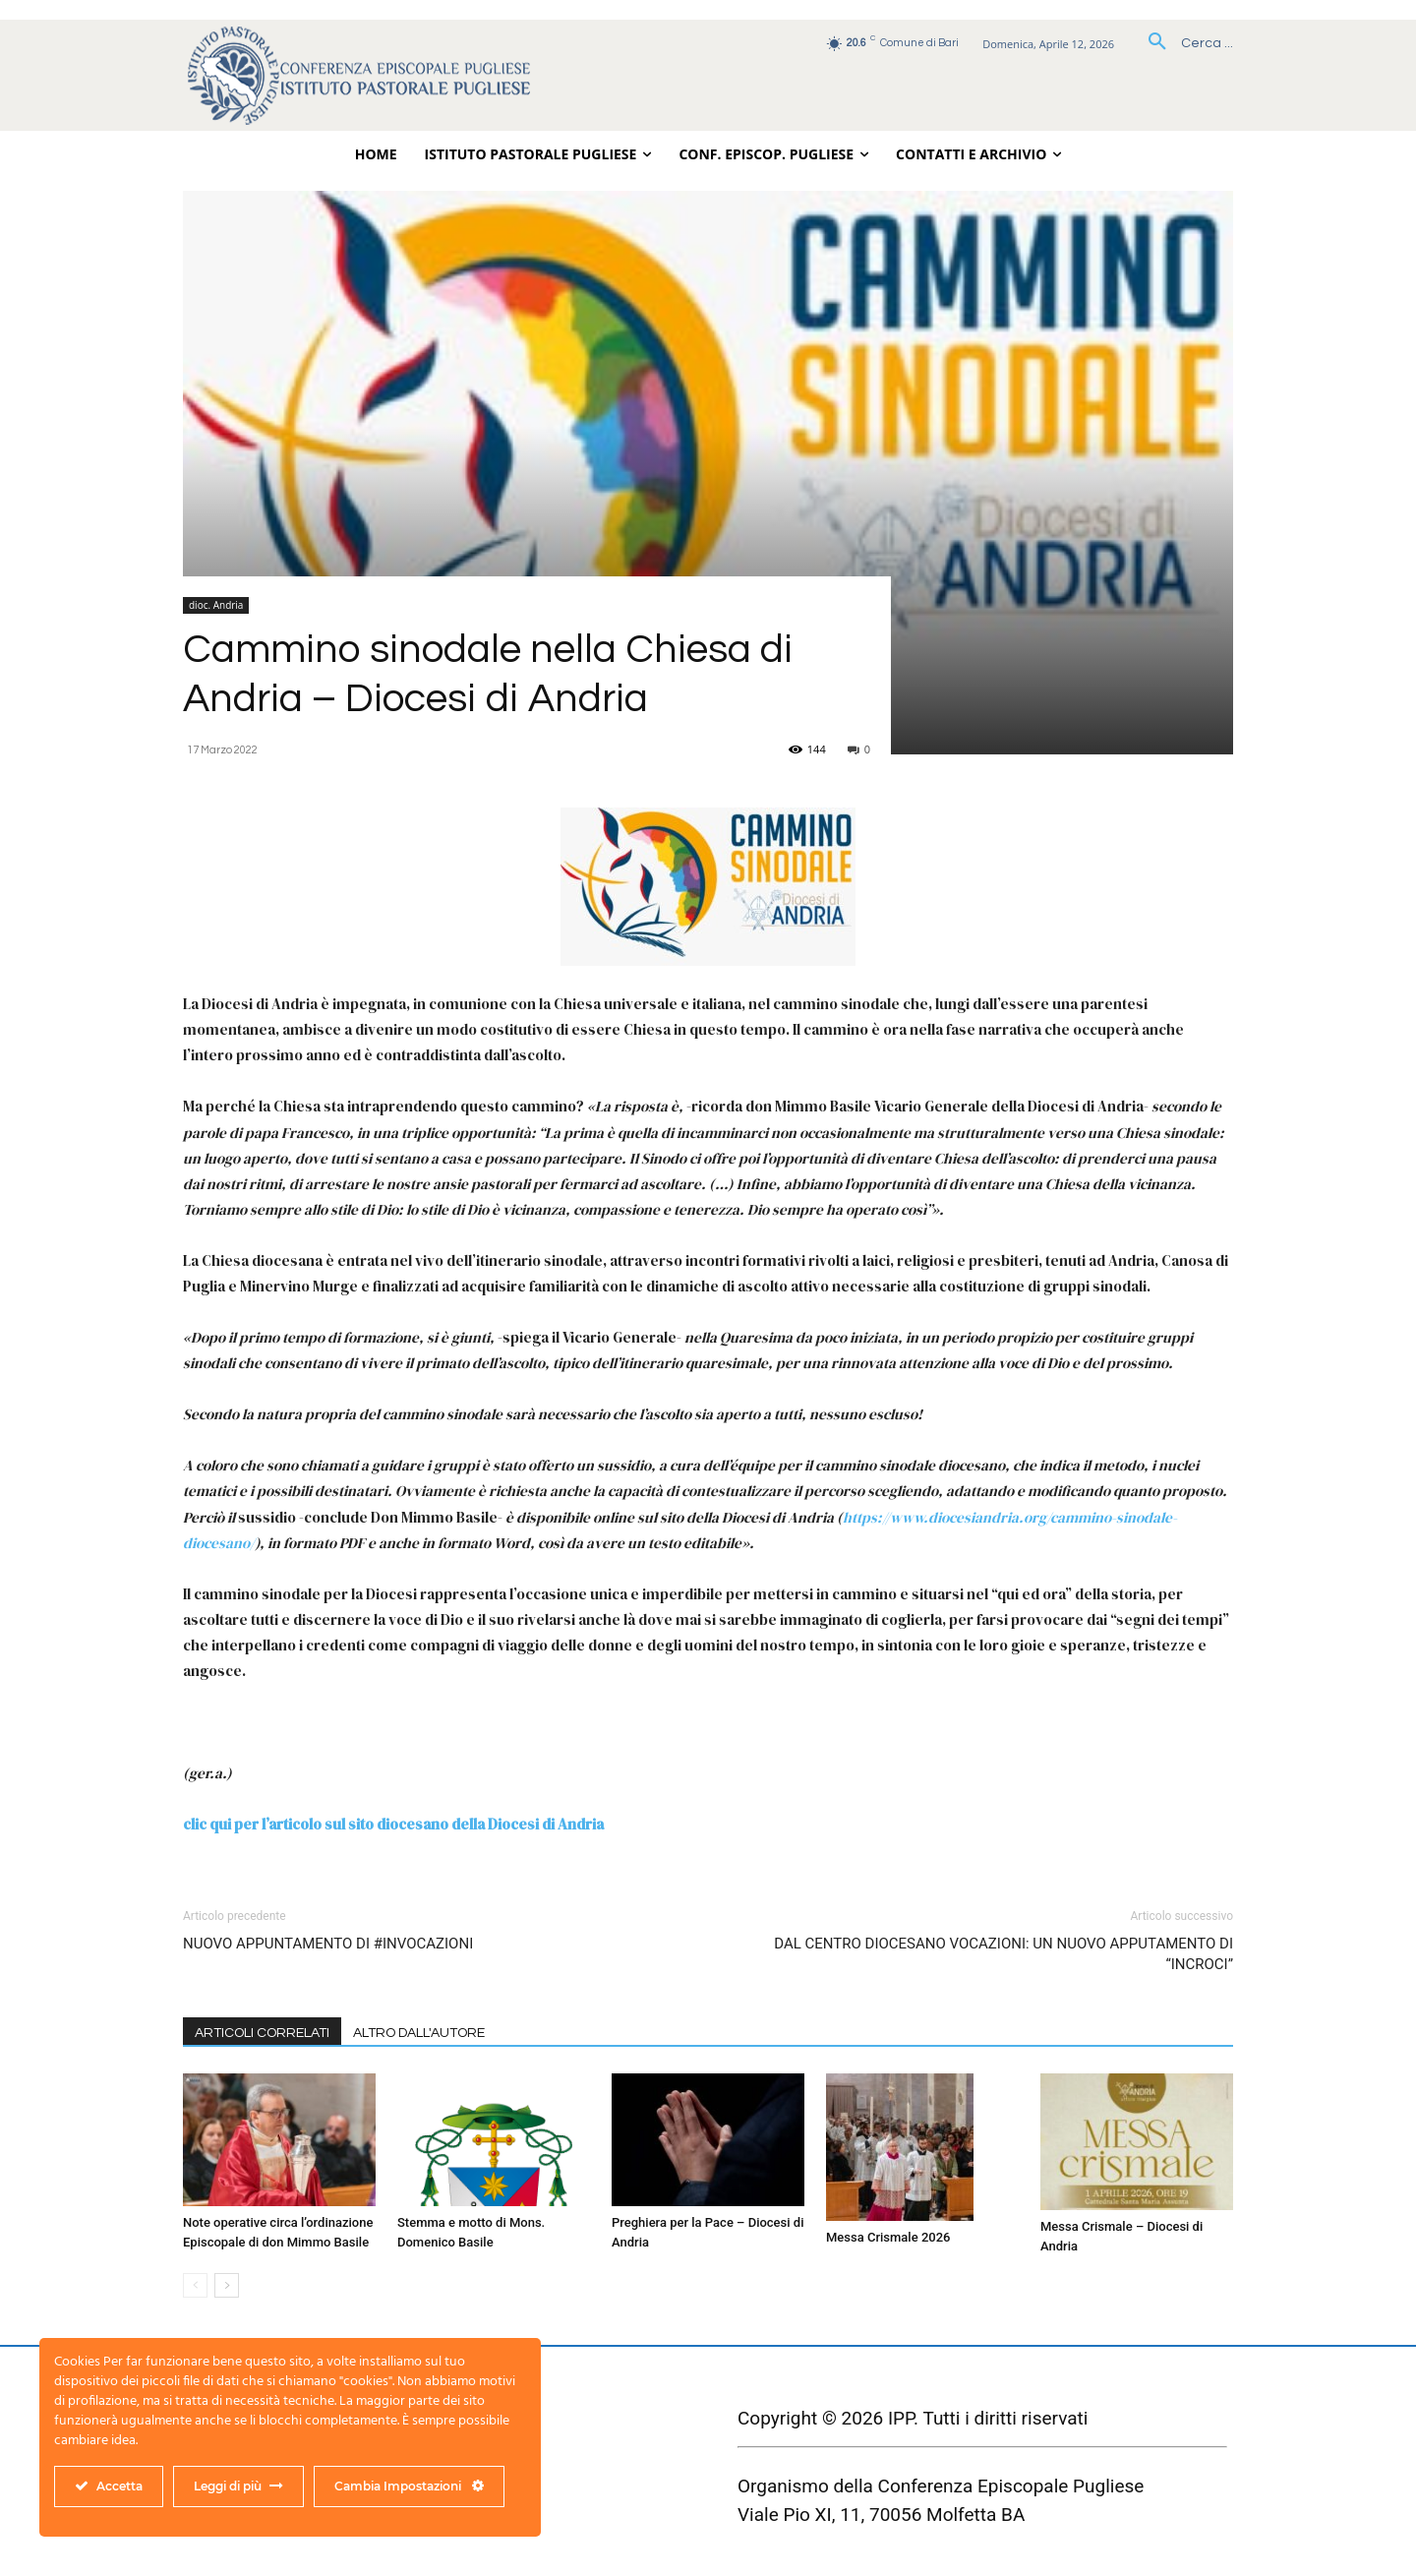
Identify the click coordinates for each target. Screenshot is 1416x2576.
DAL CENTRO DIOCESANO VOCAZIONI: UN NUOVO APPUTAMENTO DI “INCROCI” (1003, 1954)
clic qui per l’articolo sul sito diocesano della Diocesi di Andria (393, 1824)
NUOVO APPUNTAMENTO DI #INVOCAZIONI (328, 1943)
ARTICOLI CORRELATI (262, 2033)
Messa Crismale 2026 (888, 2237)
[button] (1183, 43)
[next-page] (226, 2285)
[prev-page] (195, 2285)
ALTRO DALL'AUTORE (419, 2033)
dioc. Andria (216, 605)
